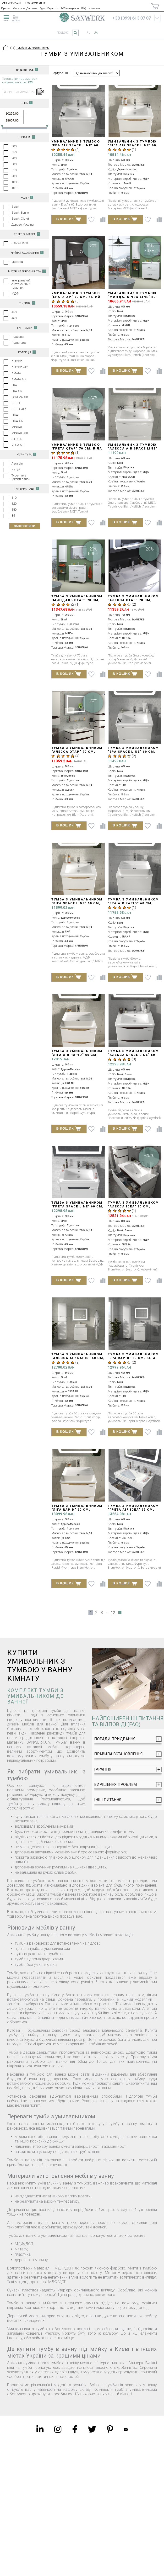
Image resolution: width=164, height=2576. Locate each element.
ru (89, 32)
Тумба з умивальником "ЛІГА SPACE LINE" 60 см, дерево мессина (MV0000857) (77, 905)
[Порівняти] (102, 219)
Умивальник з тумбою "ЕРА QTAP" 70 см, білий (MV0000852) (76, 296)
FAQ (83, 8)
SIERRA (16, 439)
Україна (17, 262)
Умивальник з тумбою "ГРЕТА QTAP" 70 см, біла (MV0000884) (76, 448)
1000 (14, 182)
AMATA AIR (18, 379)
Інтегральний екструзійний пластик (21, 284)
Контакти (94, 8)
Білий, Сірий (20, 218)
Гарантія (52, 8)
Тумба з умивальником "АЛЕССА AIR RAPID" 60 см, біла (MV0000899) (78, 1358)
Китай (15, 469)
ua (96, 32)
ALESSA (16, 361)
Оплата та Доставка (25, 8)
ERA (14, 385)
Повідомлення (35, 2)
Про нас (6, 8)
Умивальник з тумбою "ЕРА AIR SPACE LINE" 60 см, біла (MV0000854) (75, 145)
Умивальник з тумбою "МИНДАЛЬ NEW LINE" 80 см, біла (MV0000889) (132, 296)
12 (113, 1612)
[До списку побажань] (91, 219)
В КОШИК (68, 218)
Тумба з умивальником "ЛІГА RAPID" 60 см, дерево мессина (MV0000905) (77, 1511)
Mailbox (126, 2429)
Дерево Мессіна (22, 224)
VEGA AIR (17, 445)
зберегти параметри (19, 91)
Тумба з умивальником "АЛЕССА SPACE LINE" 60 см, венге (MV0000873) (133, 1054)
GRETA (16, 403)
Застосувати (24, 526)
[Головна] (5, 48)
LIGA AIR (17, 421)
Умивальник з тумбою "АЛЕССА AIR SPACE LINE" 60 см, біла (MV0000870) (132, 448)
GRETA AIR (18, 409)
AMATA (16, 373)
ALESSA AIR (19, 367)
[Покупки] (155, 6)
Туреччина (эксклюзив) (20, 477)
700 (13, 158)
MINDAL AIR (19, 433)
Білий (15, 206)
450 (13, 312)
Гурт (42, 8)
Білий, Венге (20, 212)
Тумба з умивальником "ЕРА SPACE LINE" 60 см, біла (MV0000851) (133, 751)
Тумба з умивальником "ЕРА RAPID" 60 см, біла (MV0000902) (133, 1358)
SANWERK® (19, 243)
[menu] (5, 17)
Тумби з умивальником (32, 48)
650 (13, 152)
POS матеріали (69, 8)
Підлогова (18, 342)
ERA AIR (16, 391)
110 (13, 497)
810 (13, 170)
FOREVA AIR (19, 397)
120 (13, 503)
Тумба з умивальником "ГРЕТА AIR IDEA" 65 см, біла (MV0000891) (133, 1509)
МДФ (14, 293)
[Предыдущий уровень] (12, 48)
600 (13, 146)
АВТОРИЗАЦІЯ (11, 2)
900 (13, 176)
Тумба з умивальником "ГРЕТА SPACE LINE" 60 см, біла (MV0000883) (77, 1206)
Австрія (17, 463)
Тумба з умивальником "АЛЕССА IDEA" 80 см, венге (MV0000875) (133, 1206)
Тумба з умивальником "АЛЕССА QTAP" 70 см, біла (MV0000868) (133, 600)
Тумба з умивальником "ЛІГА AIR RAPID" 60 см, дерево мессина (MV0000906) (77, 1056)
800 (13, 164)
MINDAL (17, 427)
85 (13, 515)
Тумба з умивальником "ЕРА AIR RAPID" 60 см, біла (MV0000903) (133, 903)
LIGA (14, 415)
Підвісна (17, 337)
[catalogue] (17, 17)
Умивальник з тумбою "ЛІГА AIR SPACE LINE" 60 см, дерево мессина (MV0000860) (132, 147)
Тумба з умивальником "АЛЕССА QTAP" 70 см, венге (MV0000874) (77, 751)
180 (13, 509)
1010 (14, 188)
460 (13, 318)
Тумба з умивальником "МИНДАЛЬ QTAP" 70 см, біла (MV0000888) (77, 600)
